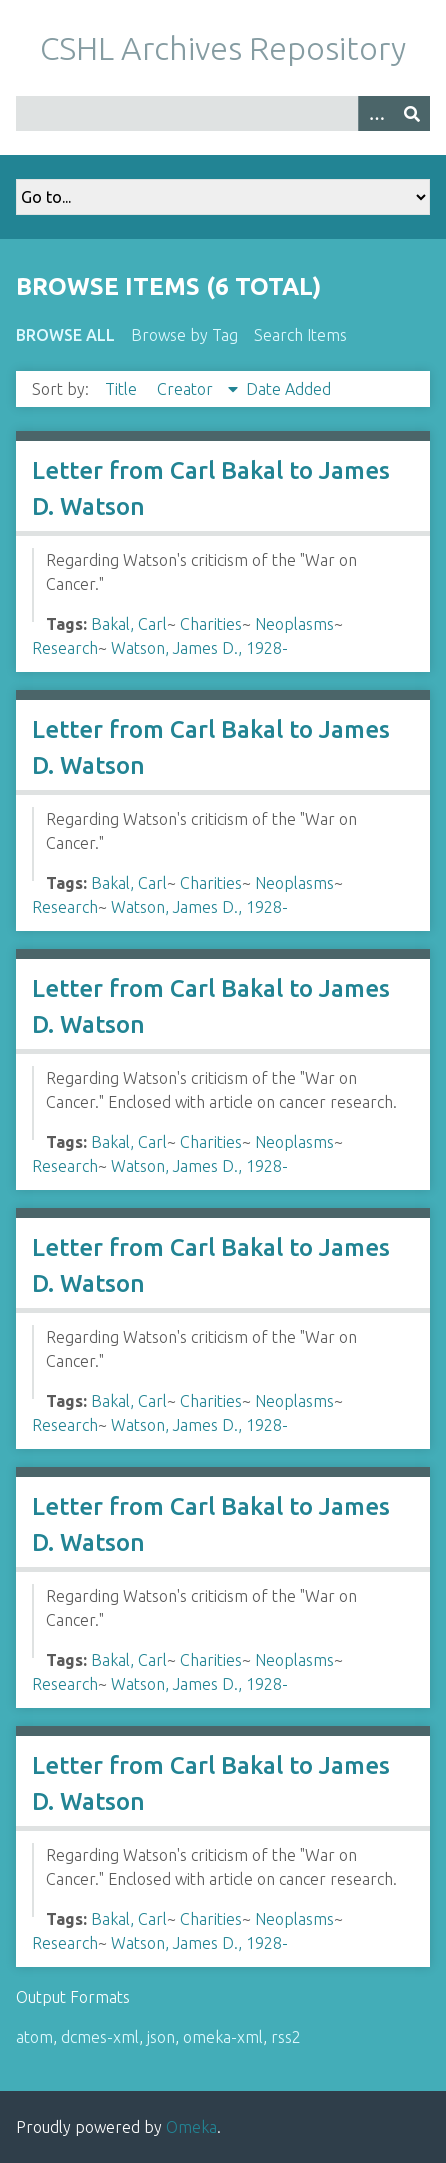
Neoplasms (294, 624)
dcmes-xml (100, 2037)
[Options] (376, 113)
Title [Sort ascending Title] (123, 389)
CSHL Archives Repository (223, 48)
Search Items (300, 335)
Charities (211, 624)
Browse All (65, 335)
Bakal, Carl (129, 624)
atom (34, 2037)
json (161, 2037)
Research (65, 648)
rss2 (286, 2037)
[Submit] (412, 113)
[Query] (223, 113)
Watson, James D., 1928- (199, 648)
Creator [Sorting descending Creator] (187, 389)
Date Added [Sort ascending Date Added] (288, 389)
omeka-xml (223, 2037)
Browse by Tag (184, 335)
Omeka (191, 2127)
